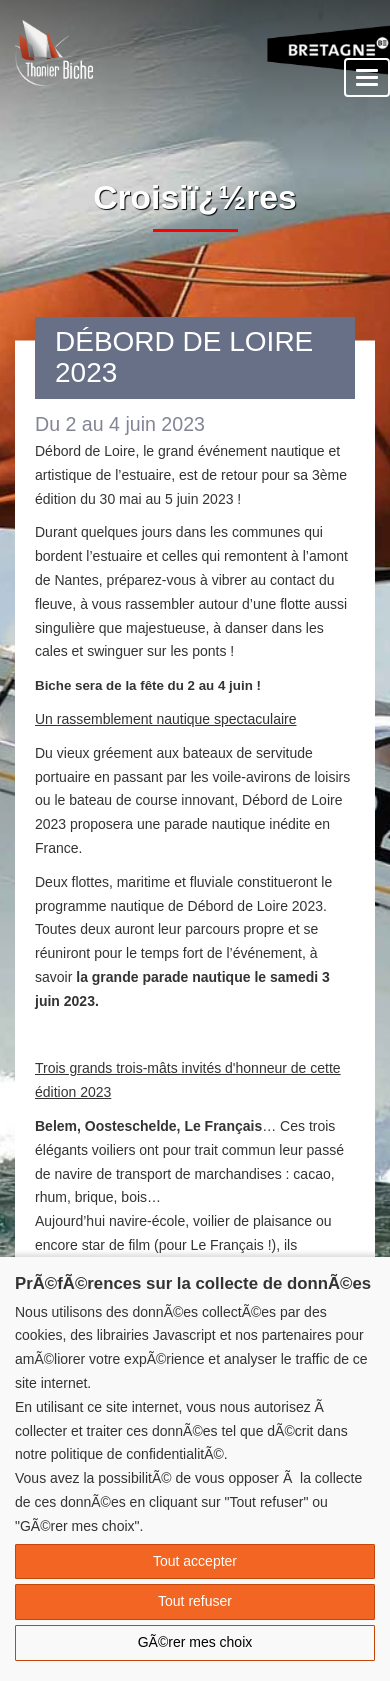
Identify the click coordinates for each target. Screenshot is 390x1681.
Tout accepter (195, 1561)
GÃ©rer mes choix (195, 1642)
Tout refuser (195, 1601)
